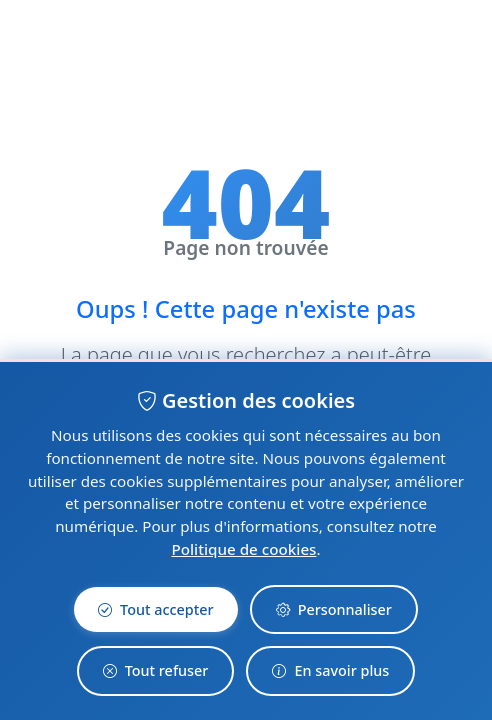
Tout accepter (156, 610)
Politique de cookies (243, 549)
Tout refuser (156, 671)
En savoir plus (330, 671)
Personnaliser (334, 610)
